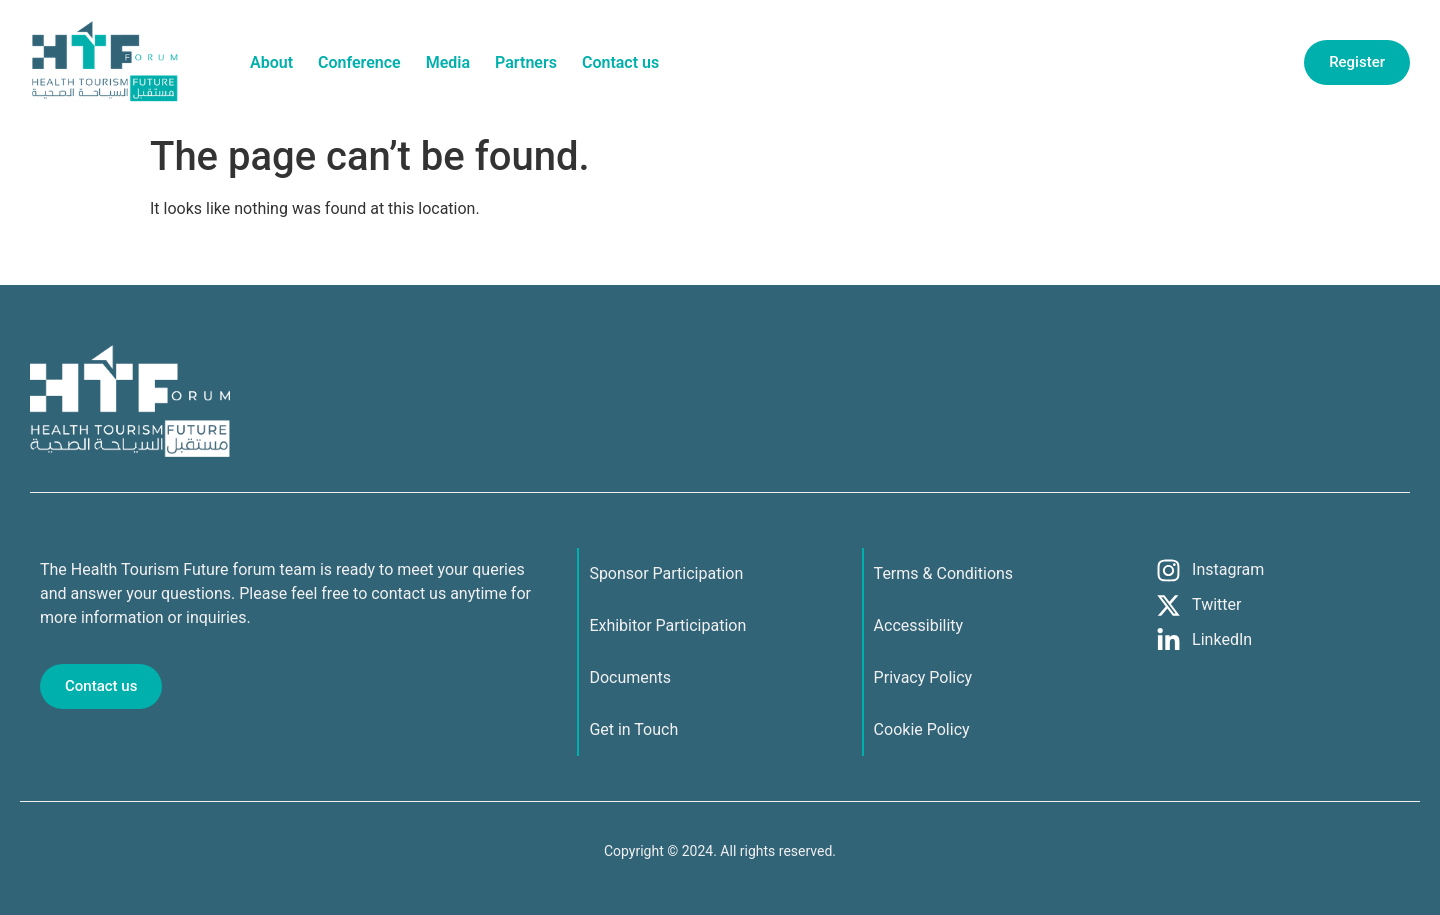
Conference (359, 62)
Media (448, 62)
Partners (526, 62)
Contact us (620, 62)
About (271, 62)
